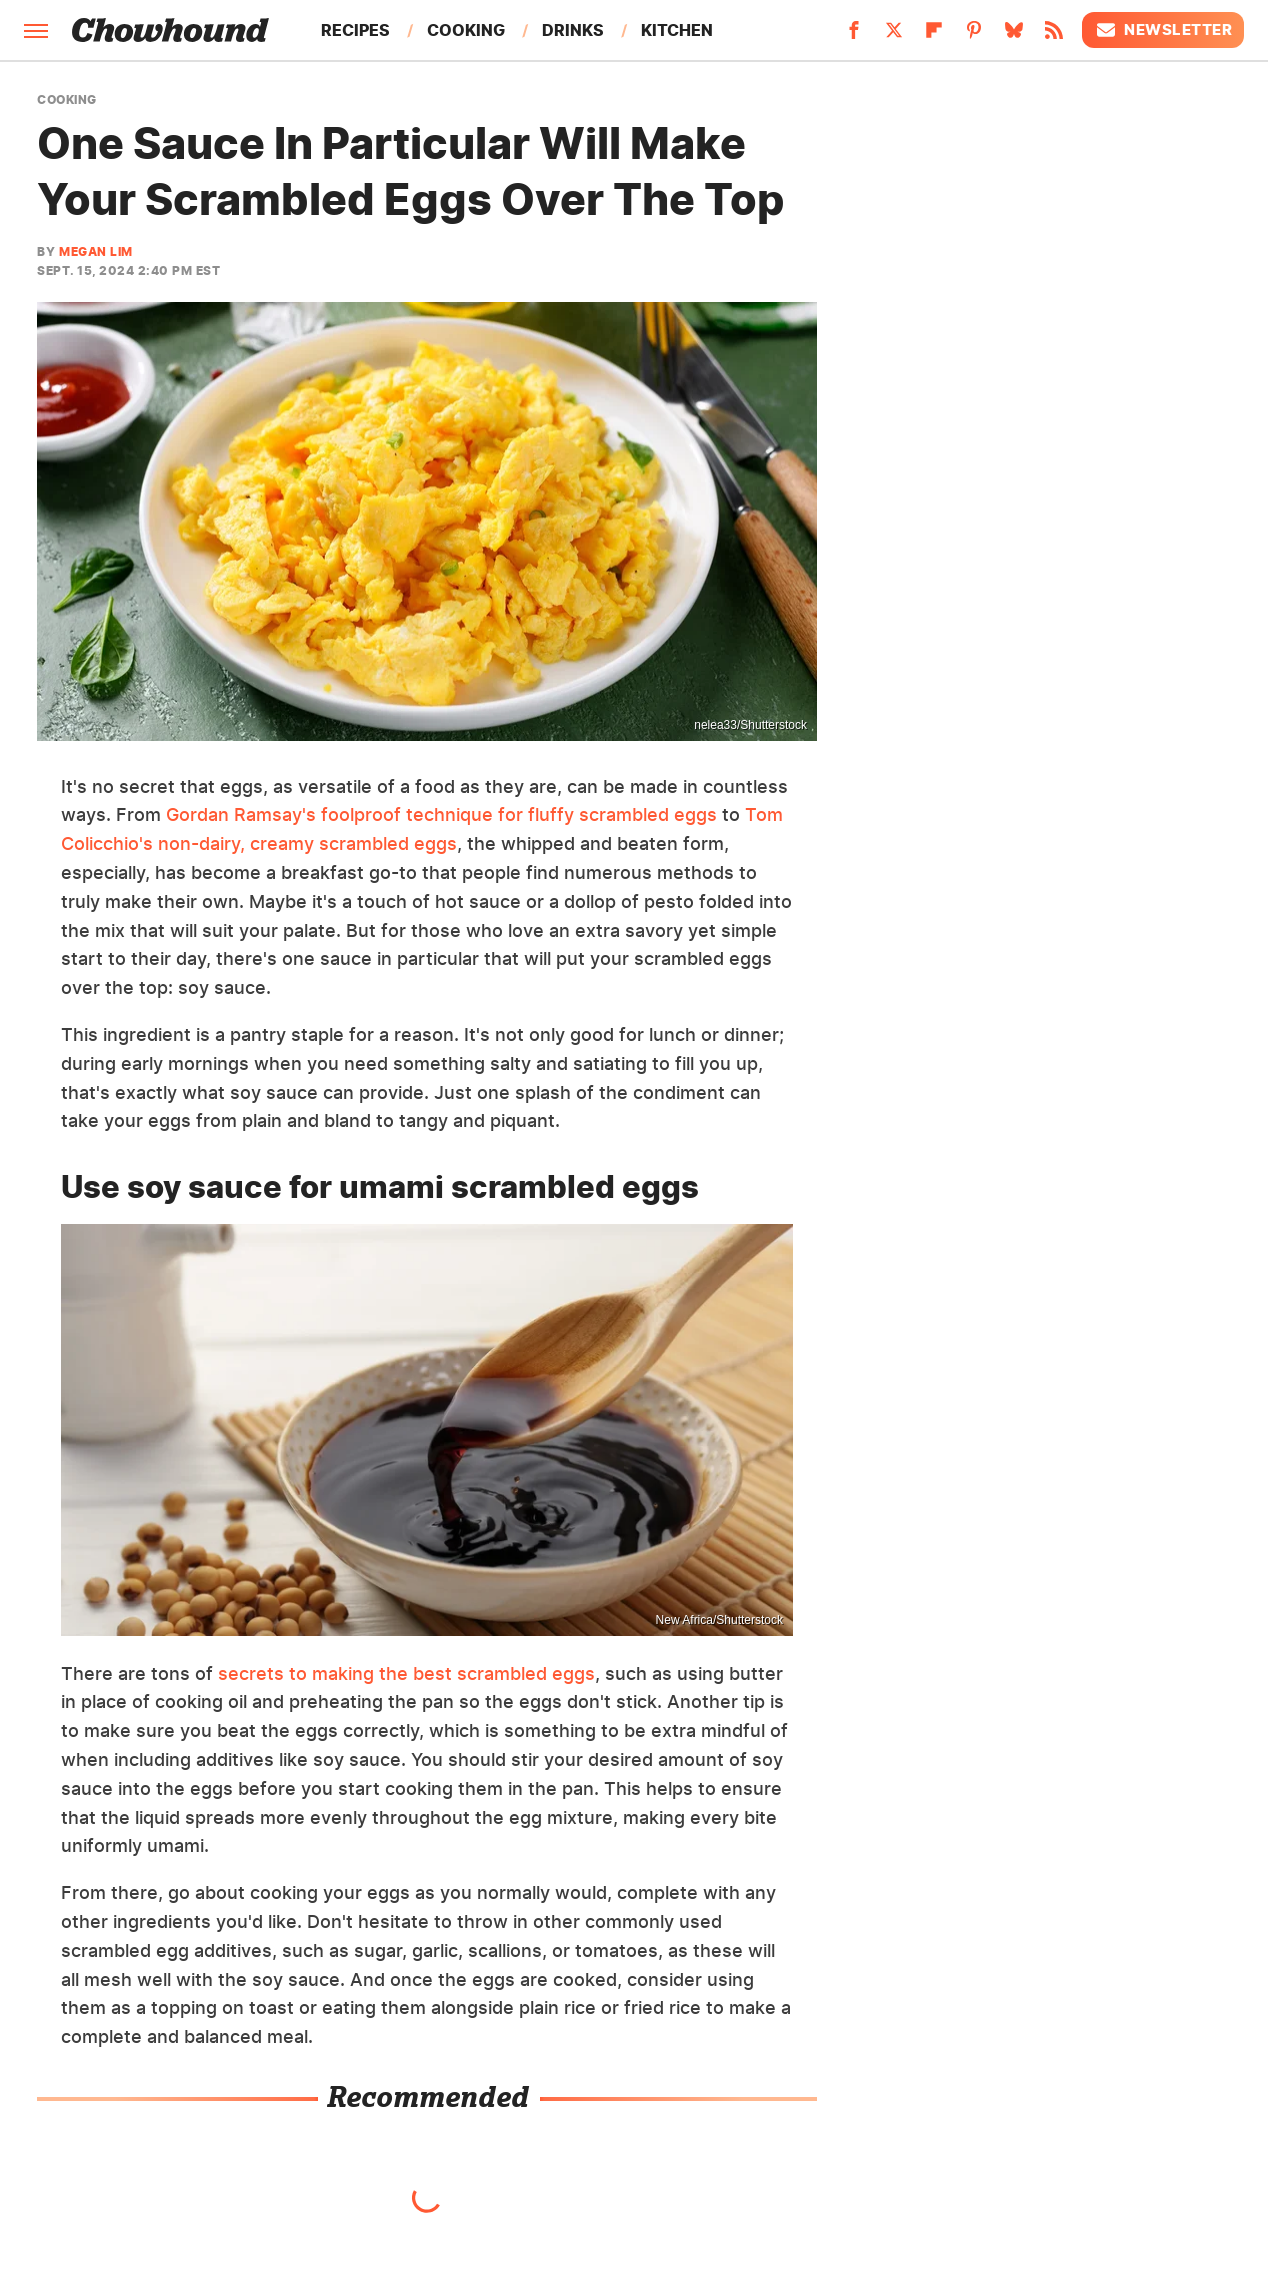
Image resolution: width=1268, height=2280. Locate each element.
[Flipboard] (934, 36)
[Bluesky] (1014, 36)
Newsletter (1163, 30)
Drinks (573, 30)
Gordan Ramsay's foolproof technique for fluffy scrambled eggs (441, 814)
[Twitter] (894, 36)
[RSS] (1054, 36)
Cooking (466, 30)
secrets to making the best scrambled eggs (406, 1673)
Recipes (355, 30)
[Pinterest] (974, 36)
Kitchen (677, 30)
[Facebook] (854, 36)
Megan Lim (96, 251)
